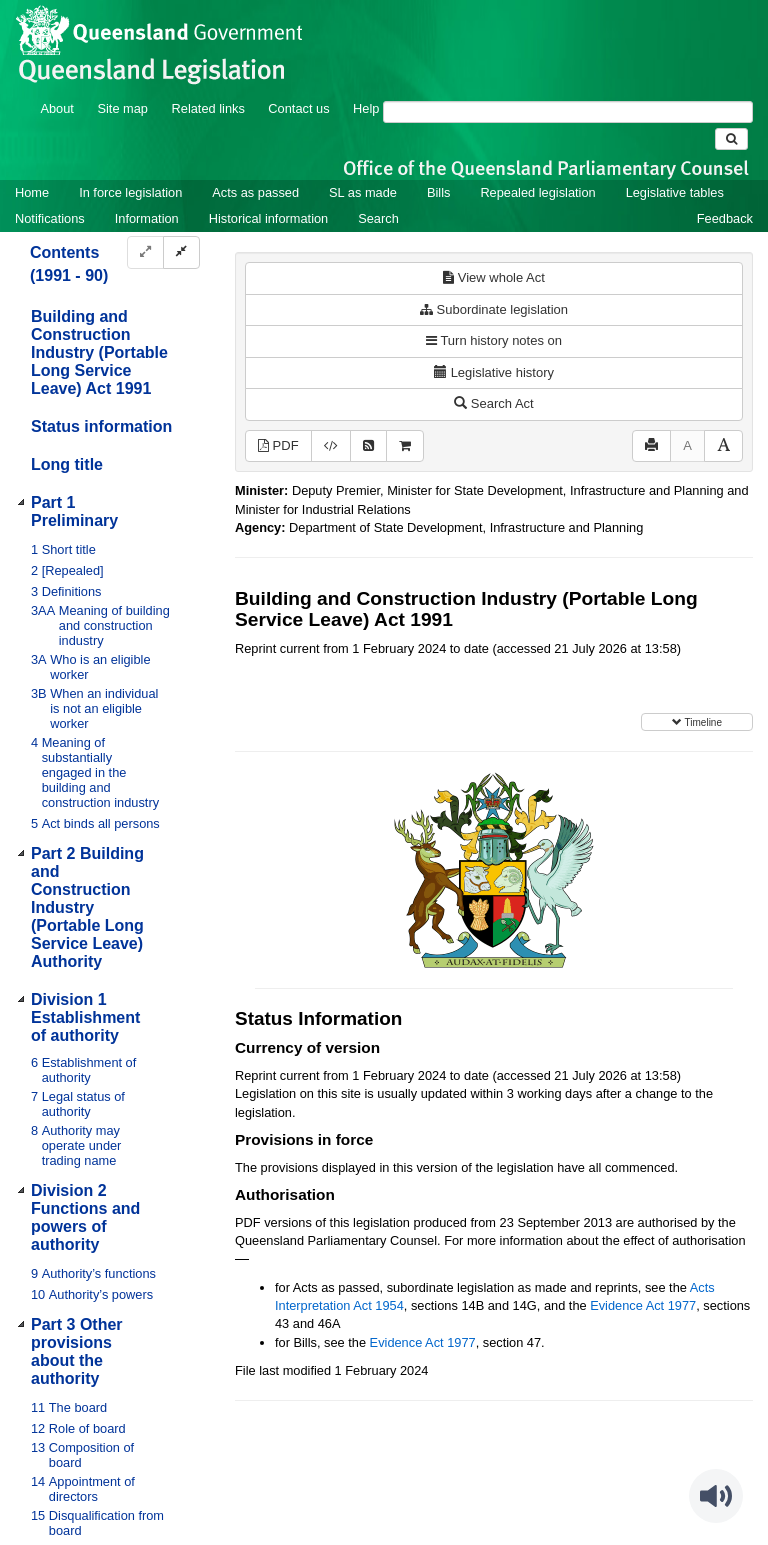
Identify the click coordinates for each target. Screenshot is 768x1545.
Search (378, 218)
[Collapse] (181, 252)
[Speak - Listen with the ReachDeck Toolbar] (716, 1496)
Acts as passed (255, 192)
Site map (122, 108)
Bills (438, 192)
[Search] (568, 112)
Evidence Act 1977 (643, 1305)
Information (147, 218)
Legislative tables (675, 192)
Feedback (725, 218)
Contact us (298, 108)
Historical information (268, 218)
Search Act (493, 403)
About (56, 108)
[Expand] (145, 252)
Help (366, 108)
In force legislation (130, 192)
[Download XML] (331, 446)
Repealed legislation (537, 192)
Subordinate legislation (494, 309)
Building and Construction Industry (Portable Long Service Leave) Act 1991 (99, 352)
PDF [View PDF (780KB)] (278, 445)
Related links (208, 108)
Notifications (50, 218)
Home (32, 192)
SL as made (363, 192)
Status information (101, 426)
